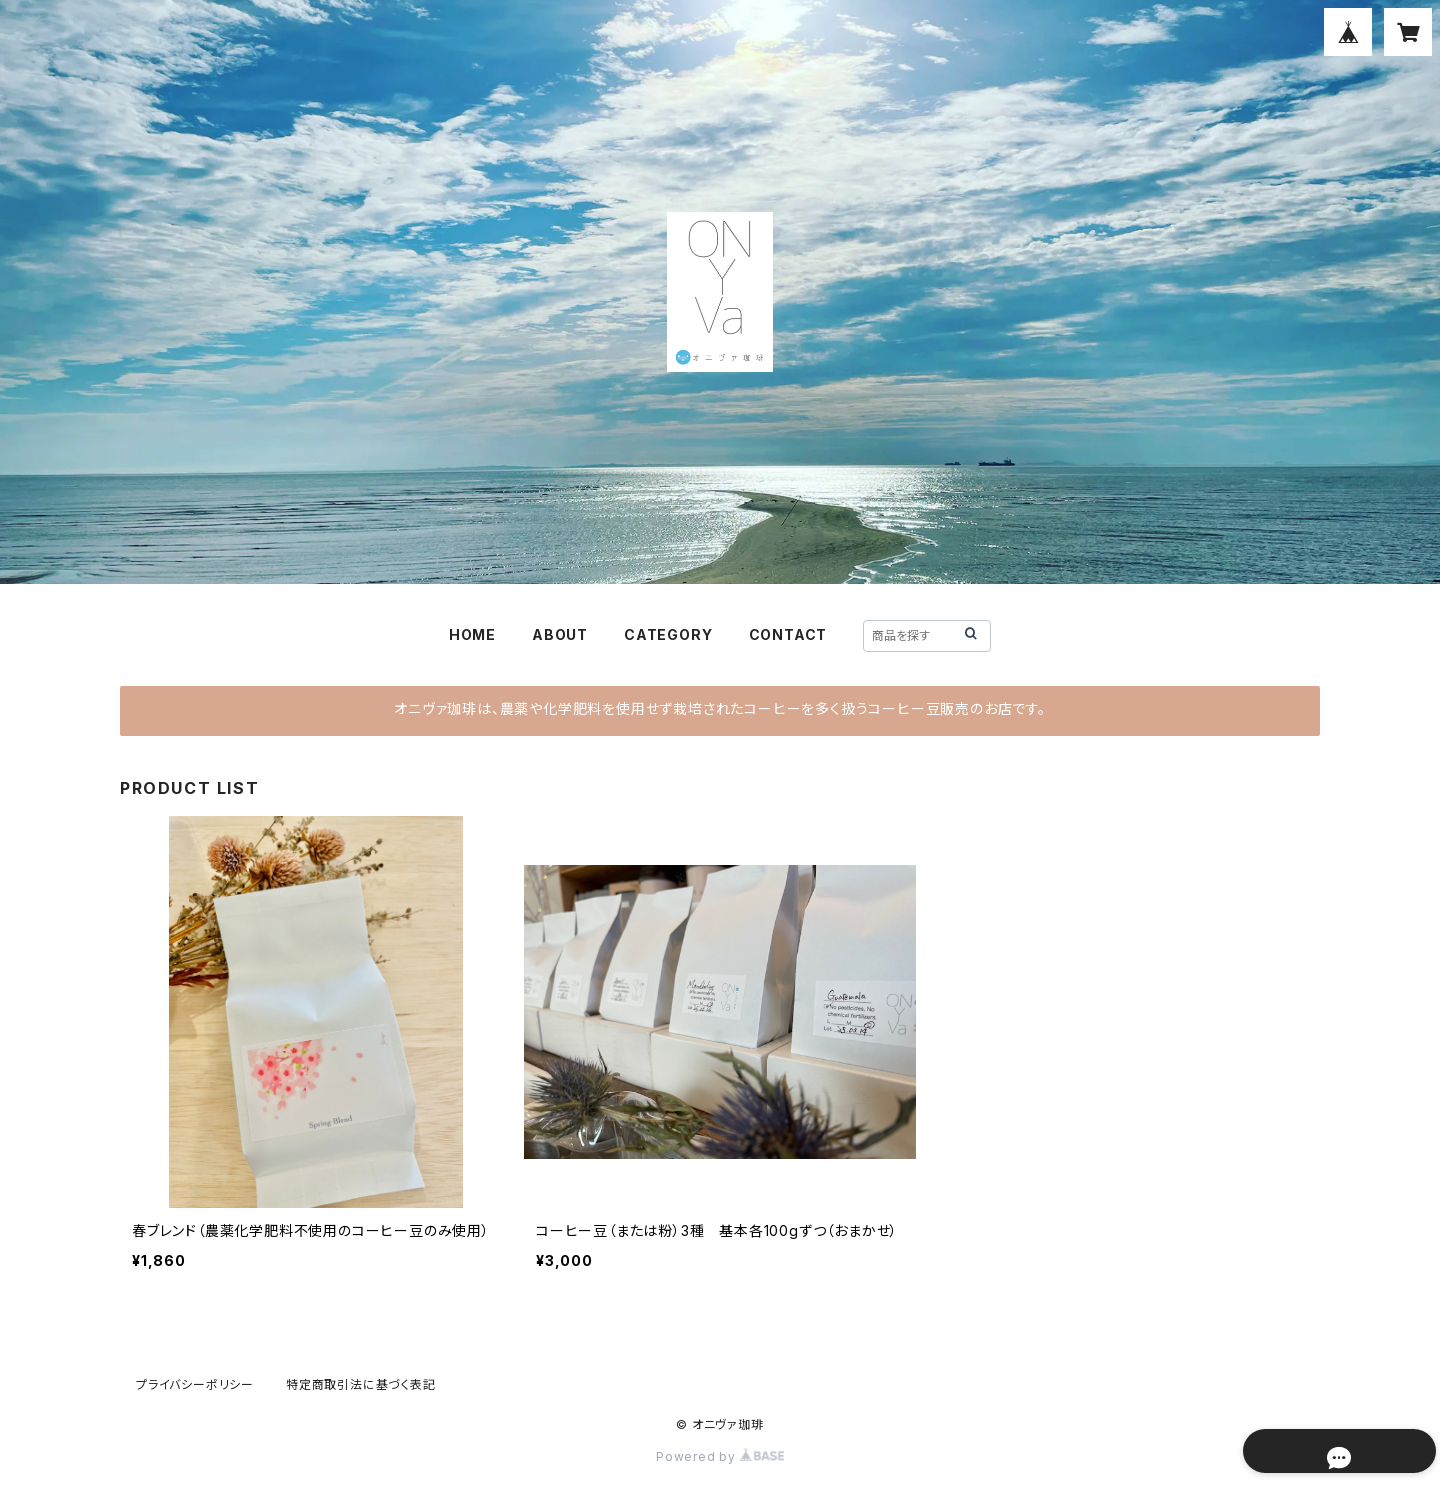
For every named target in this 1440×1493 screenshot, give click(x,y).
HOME (472, 634)
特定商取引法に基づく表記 (361, 1384)
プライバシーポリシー (195, 1384)
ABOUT (560, 634)
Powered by (720, 1456)
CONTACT (788, 634)
